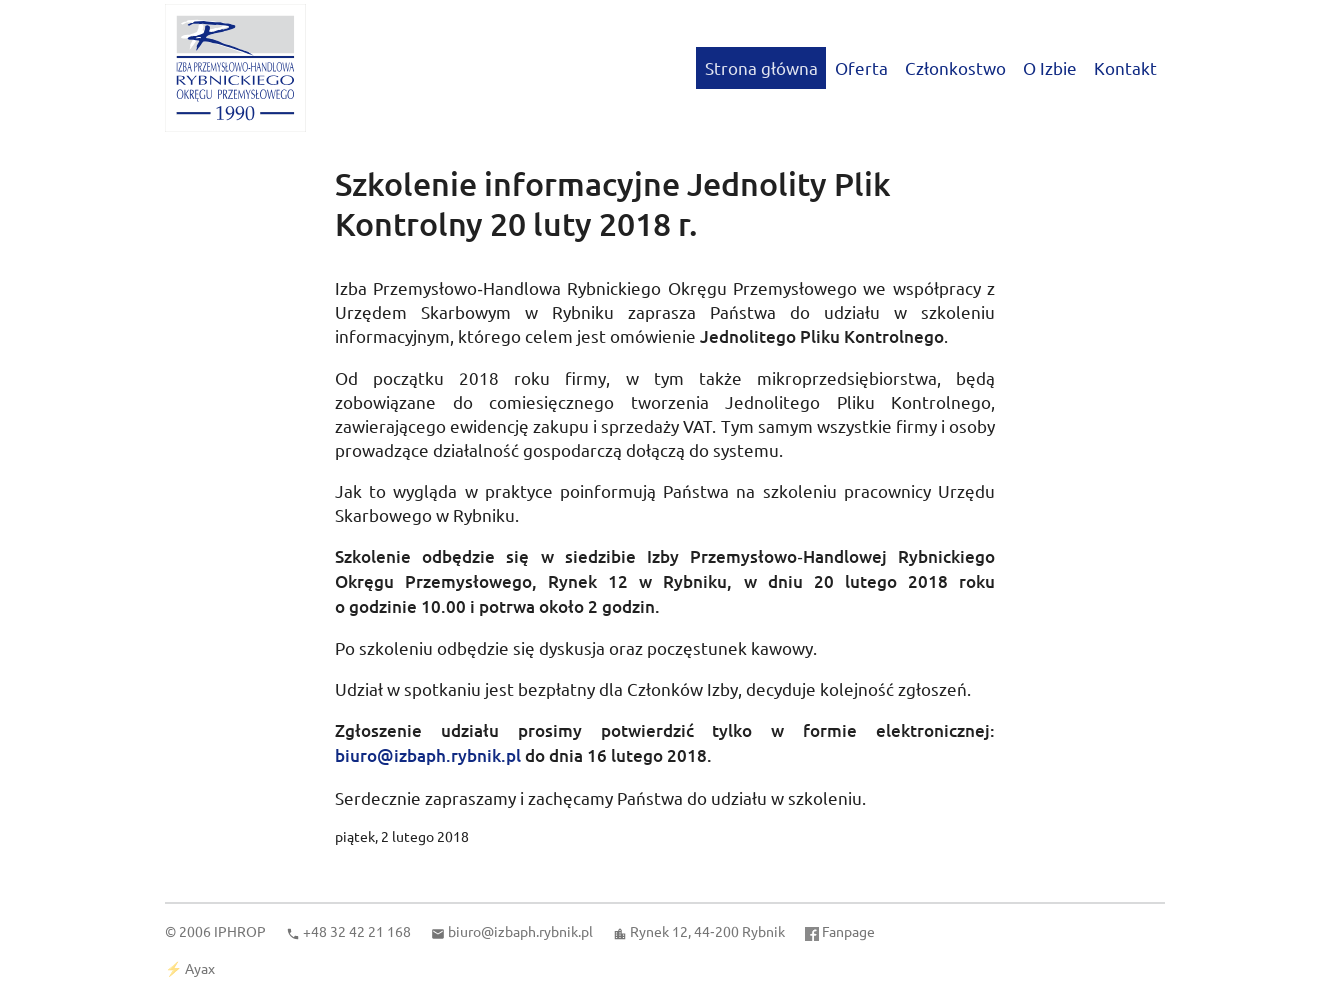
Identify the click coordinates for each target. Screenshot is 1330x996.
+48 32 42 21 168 (357, 931)
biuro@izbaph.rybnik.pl (428, 755)
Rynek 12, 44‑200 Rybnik (707, 931)
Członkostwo (955, 67)
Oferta (861, 67)
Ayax (200, 968)
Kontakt (1125, 67)
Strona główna (761, 67)
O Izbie (1050, 67)
